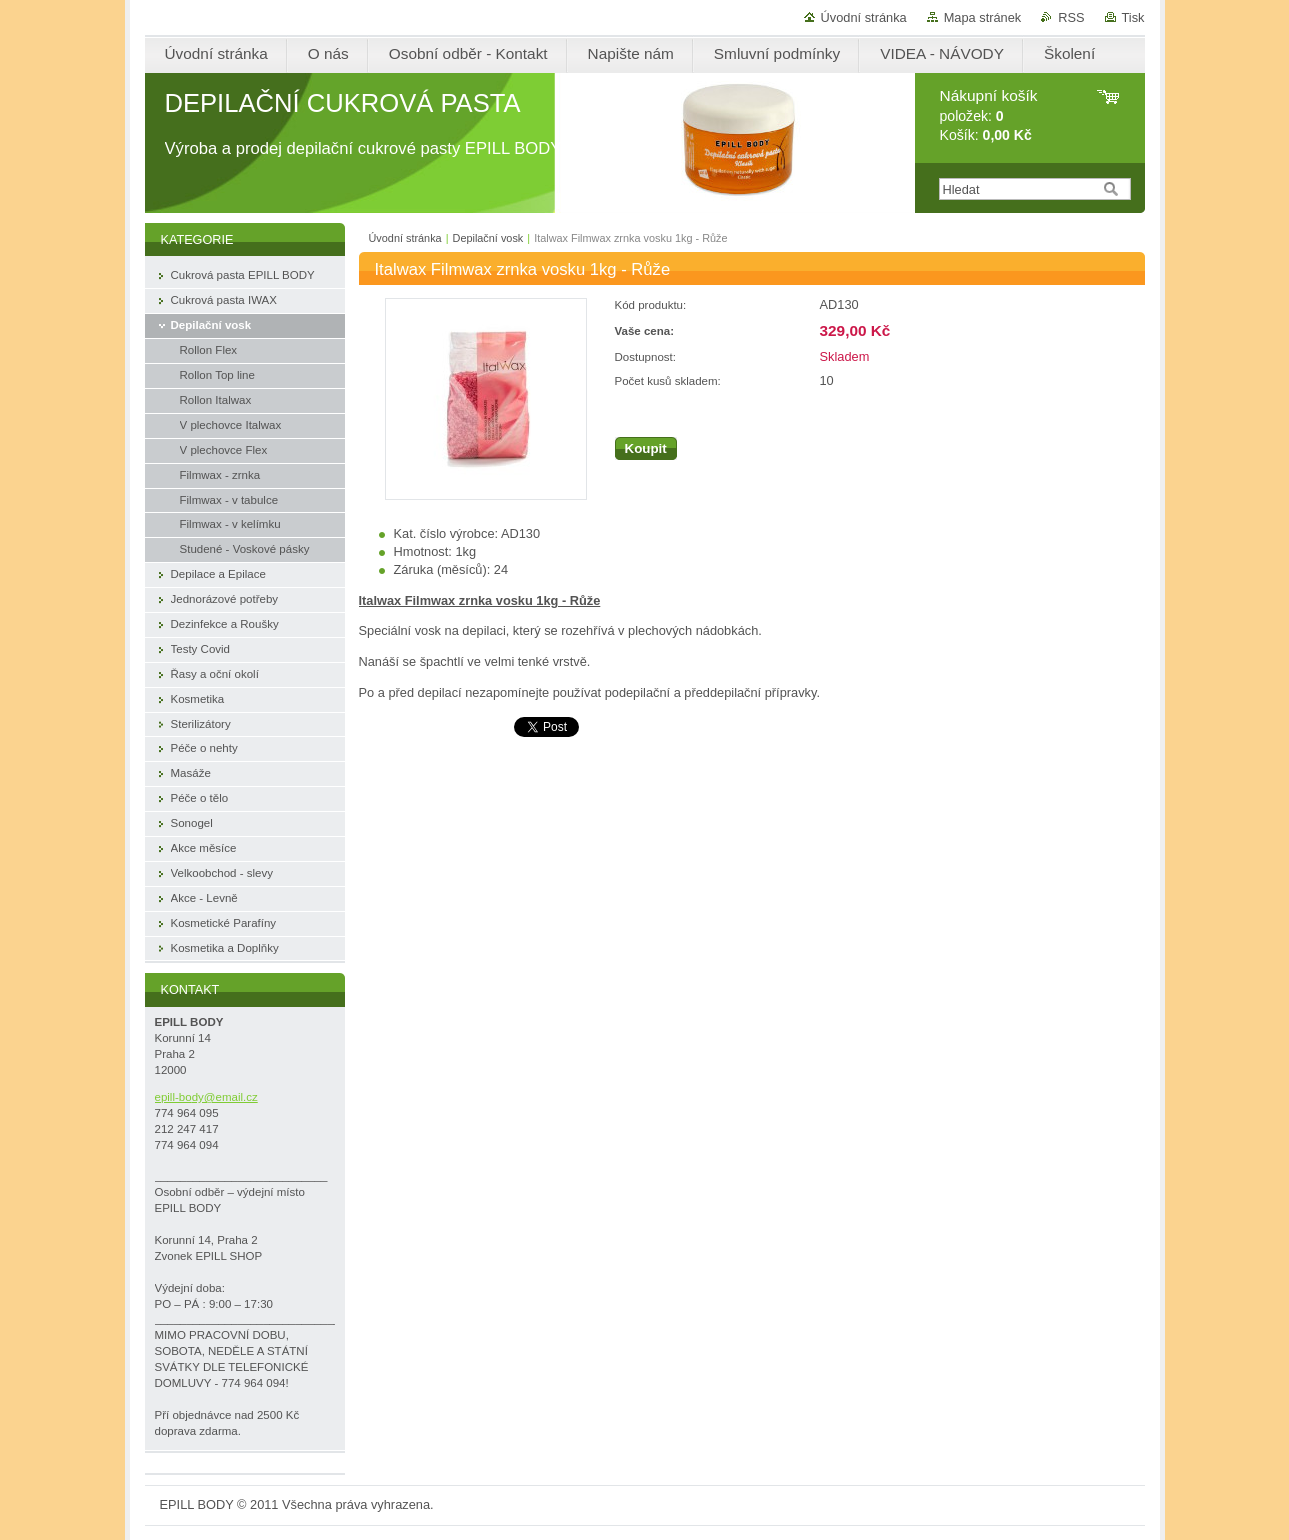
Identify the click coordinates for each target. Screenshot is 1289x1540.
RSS (1071, 17)
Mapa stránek (983, 17)
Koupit (646, 448)
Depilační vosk (488, 238)
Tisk (1133, 17)
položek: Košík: (989, 115)
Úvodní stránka (864, 17)
